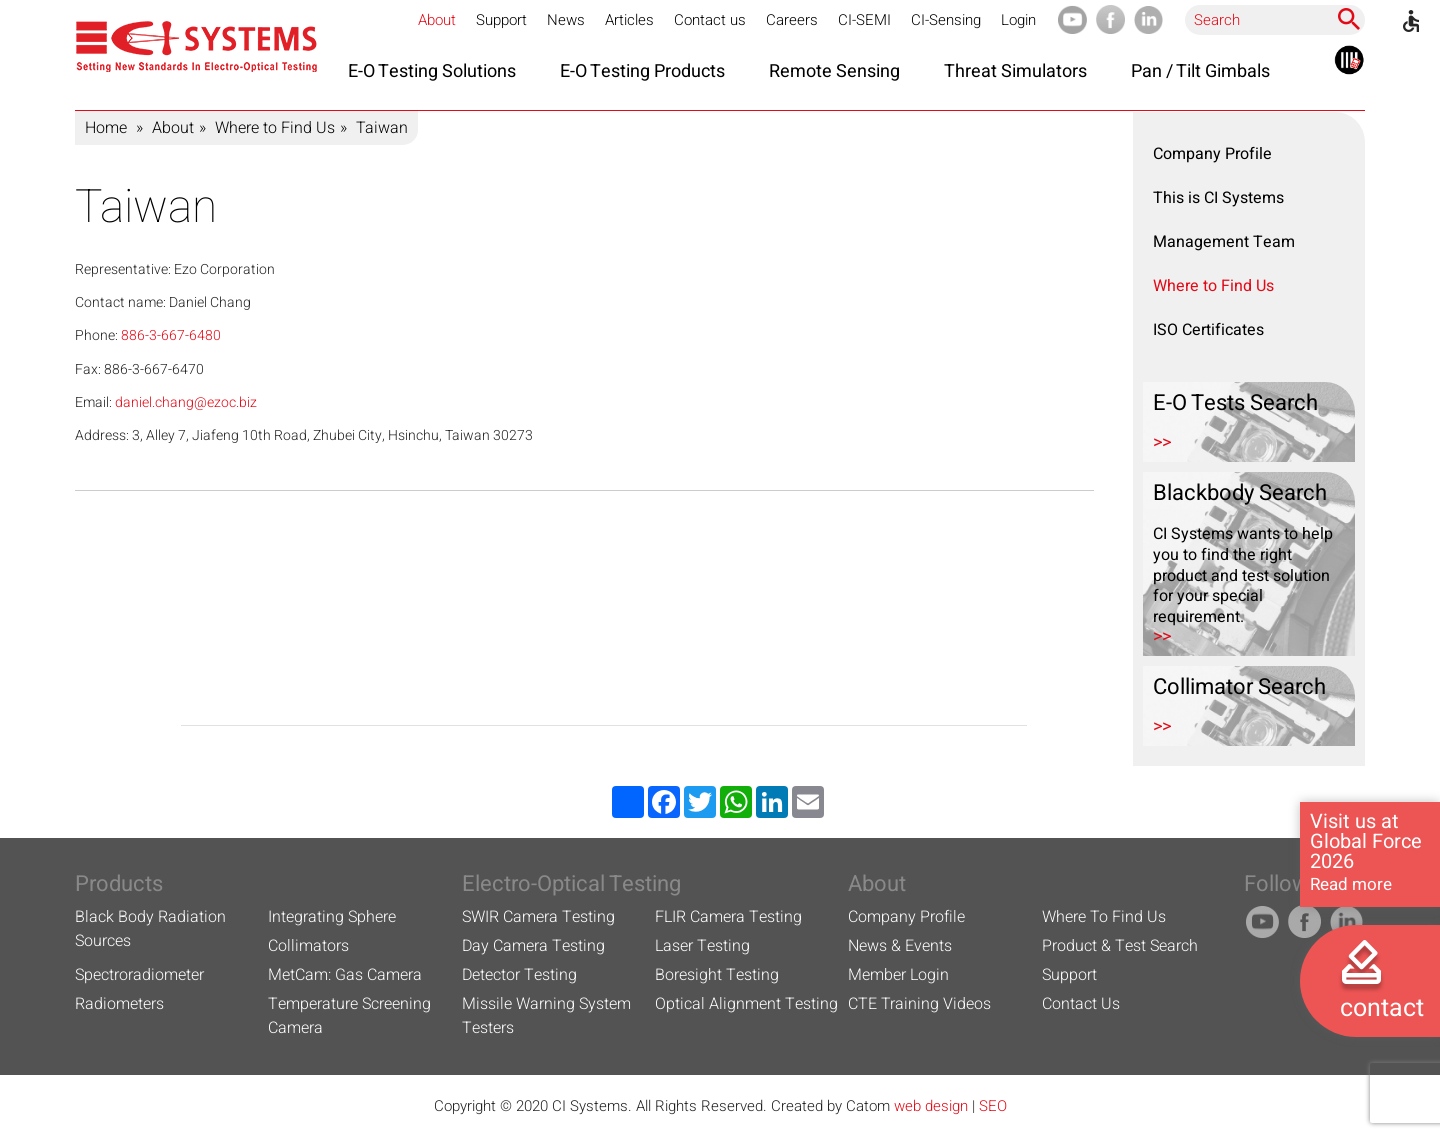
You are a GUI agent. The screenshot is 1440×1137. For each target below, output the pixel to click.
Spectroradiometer (139, 975)
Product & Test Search (1120, 946)
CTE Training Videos (919, 1004)
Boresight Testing (717, 975)
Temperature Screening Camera (349, 1016)
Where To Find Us (1104, 917)
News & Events (900, 946)
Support (501, 20)
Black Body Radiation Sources (150, 929)
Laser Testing (702, 946)
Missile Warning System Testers (546, 1016)
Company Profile (1212, 154)
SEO (993, 1106)
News (566, 20)
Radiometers (119, 1004)
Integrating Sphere (332, 917)
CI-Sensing (946, 20)
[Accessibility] (1411, 21)
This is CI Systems (1218, 198)
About (437, 20)
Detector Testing (519, 975)
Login (1018, 20)
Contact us (710, 20)
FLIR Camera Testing (728, 917)
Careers (792, 20)
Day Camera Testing (533, 946)
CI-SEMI (864, 20)
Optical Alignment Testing (746, 1004)
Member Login (898, 975)
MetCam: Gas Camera (345, 975)
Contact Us (1081, 1004)
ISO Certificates (1208, 330)
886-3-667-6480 (171, 335)
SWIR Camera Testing (538, 917)
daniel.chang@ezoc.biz (186, 402)
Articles (629, 20)
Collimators (308, 946)
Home (106, 128)
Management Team (1224, 242)
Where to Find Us (275, 128)
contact (1382, 1008)
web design (931, 1106)
